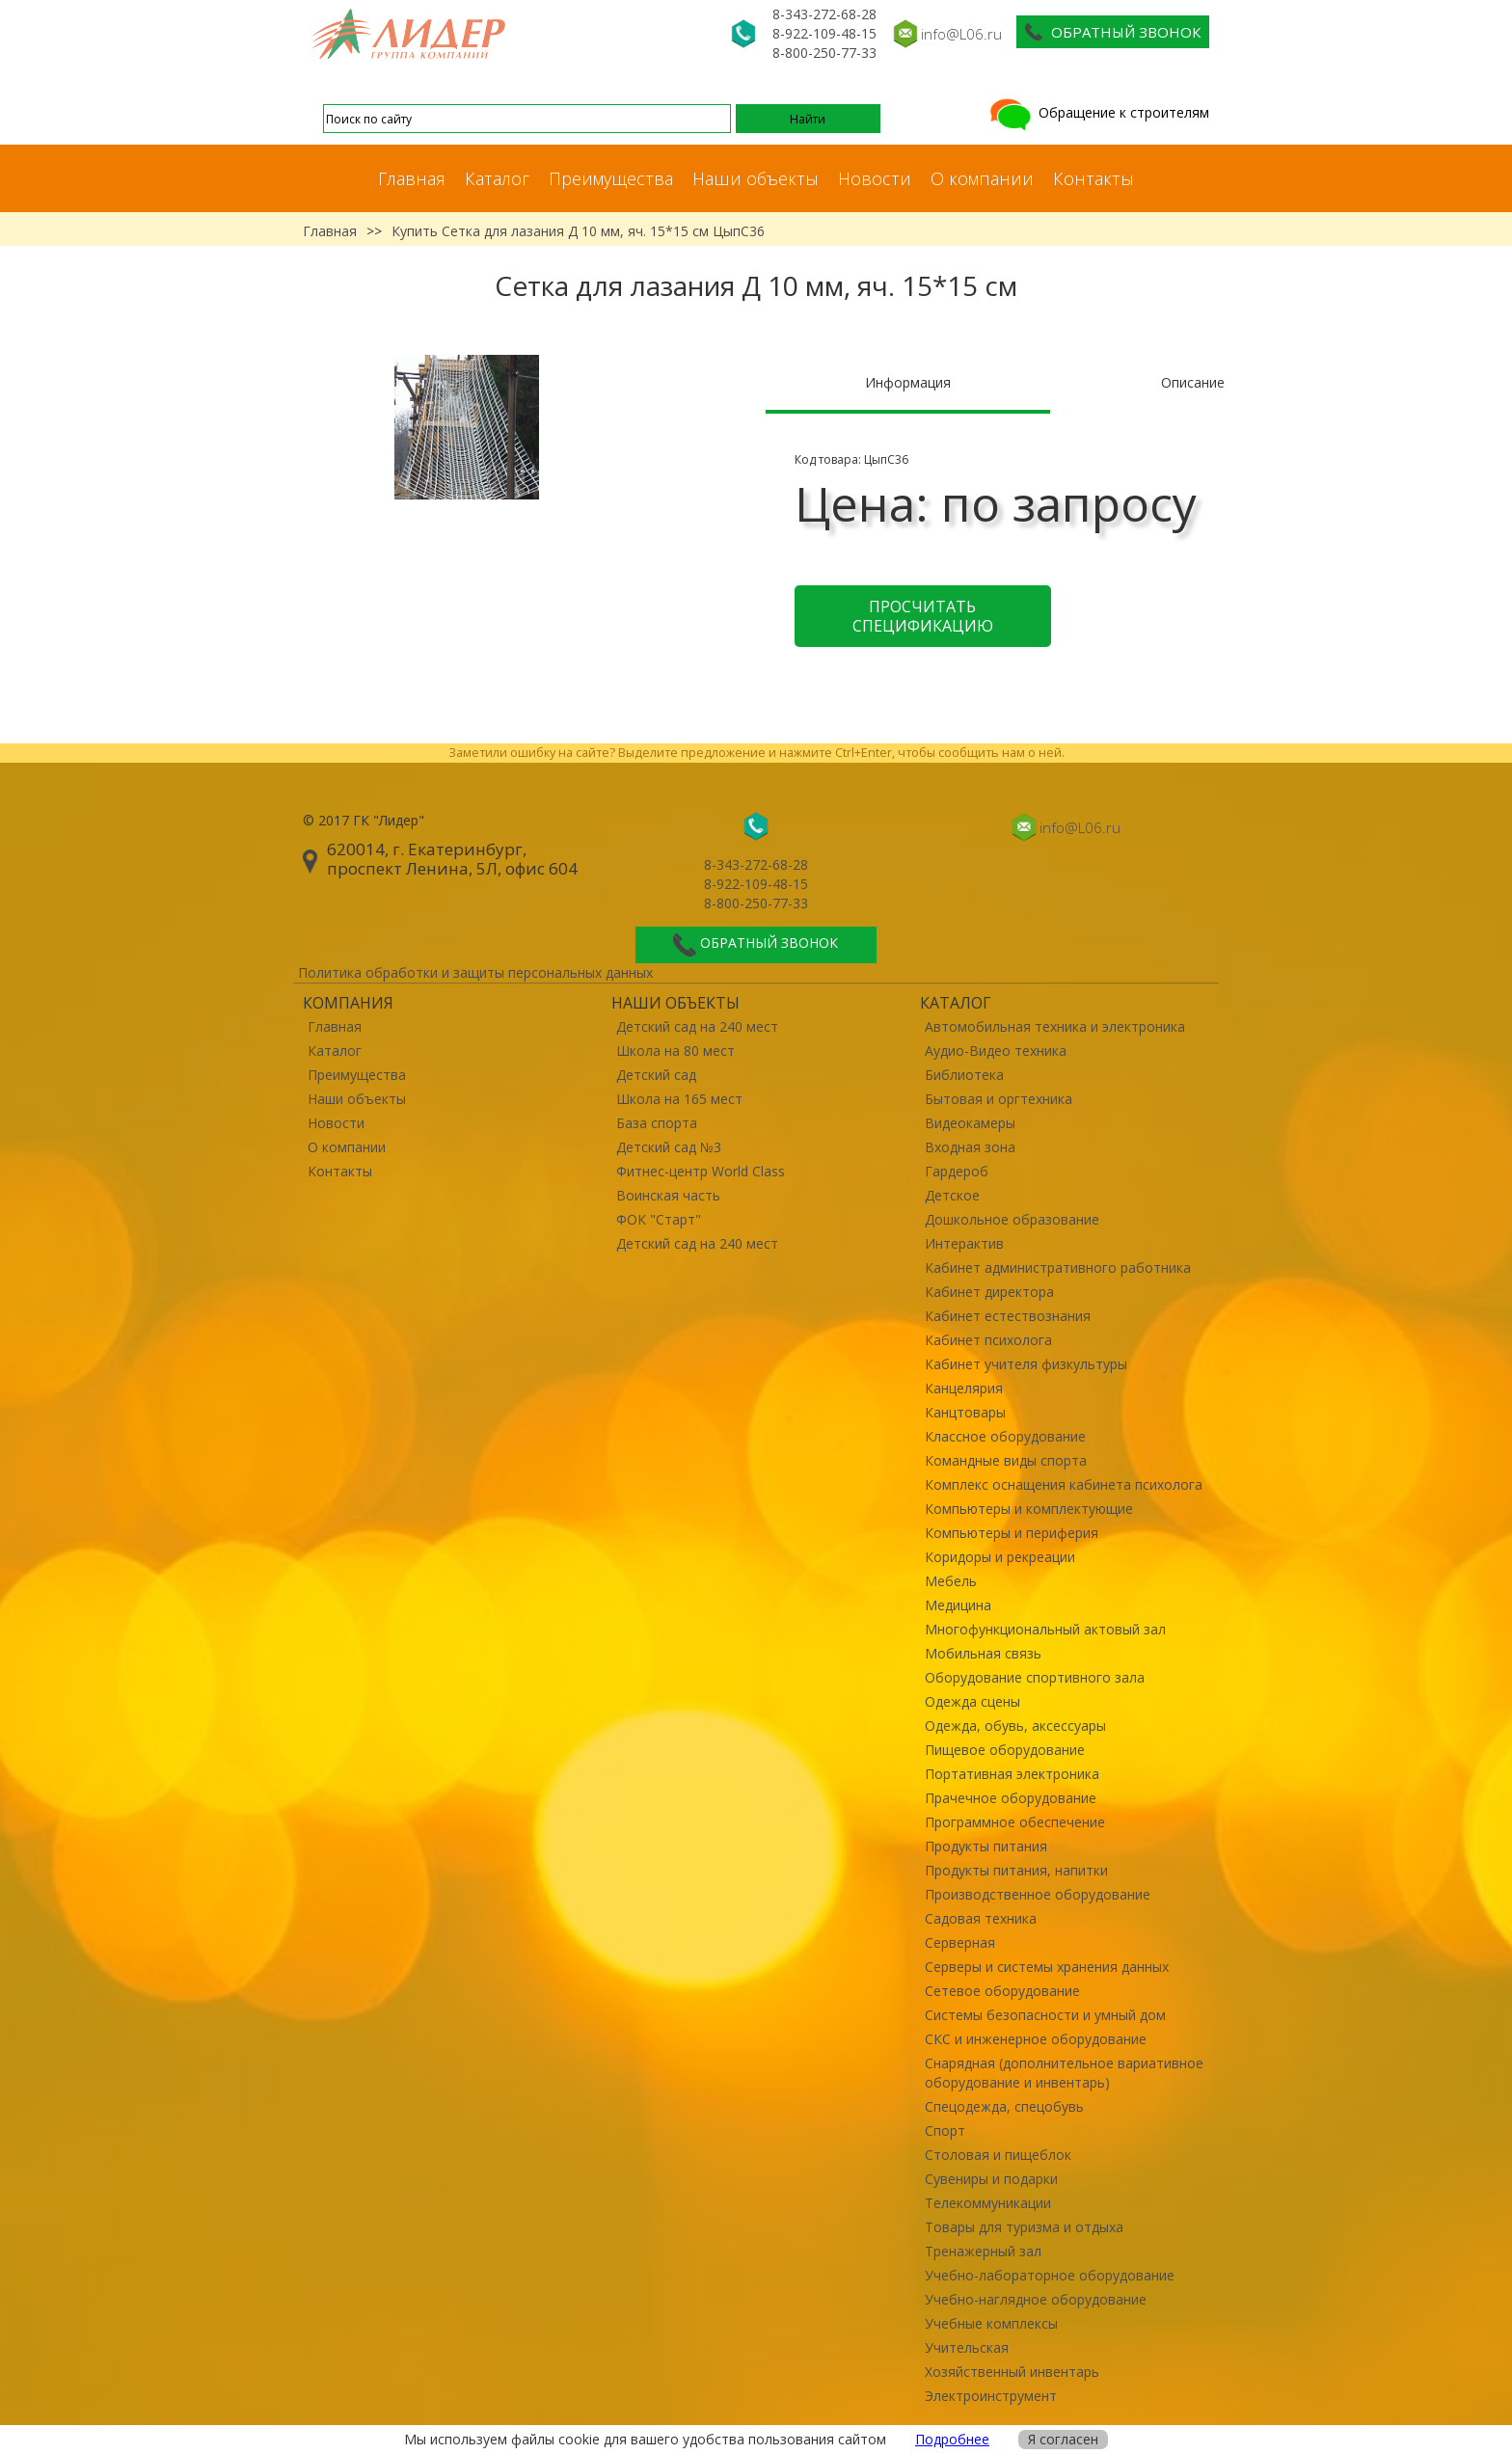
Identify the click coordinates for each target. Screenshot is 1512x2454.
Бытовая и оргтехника (998, 1099)
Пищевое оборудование (1005, 1749)
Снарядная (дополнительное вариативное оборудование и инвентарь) (1064, 2072)
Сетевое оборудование (1002, 1991)
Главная (412, 178)
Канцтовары (965, 1412)
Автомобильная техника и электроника (1055, 1026)
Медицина (958, 1605)
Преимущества (611, 178)
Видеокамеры (970, 1123)
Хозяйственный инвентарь (1012, 2371)
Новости (874, 178)
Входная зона (970, 1147)
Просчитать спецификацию (922, 616)
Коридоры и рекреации (1000, 1557)
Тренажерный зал (983, 2251)
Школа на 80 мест (675, 1050)
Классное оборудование (1005, 1436)
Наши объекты (755, 178)
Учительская (967, 2347)
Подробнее (952, 2439)
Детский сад (656, 1074)
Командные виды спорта (1006, 1460)
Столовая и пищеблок (998, 2154)
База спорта (656, 1123)
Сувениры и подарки (991, 2179)
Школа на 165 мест (679, 1099)
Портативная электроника (1012, 1774)
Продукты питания (986, 1846)
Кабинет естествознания (1008, 1316)
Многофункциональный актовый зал (1045, 1629)
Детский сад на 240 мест (697, 1026)
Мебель (951, 1581)
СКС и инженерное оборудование (1036, 2039)
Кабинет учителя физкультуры (1026, 1364)
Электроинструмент (991, 2396)
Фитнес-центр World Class (700, 1171)
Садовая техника (981, 1918)
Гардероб (956, 1171)
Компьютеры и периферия (1011, 1533)
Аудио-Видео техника (995, 1050)
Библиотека (964, 1074)
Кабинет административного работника (1058, 1267)
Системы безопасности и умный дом (1045, 2015)
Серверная (960, 1942)
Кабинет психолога (988, 1340)
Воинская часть (668, 1195)
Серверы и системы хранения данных (1047, 1966)
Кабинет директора (989, 1291)
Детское (952, 1195)
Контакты (1093, 178)
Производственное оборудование (1037, 1894)
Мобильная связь (983, 1653)
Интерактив (964, 1243)
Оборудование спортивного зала (1035, 1677)
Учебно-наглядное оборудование (1036, 2299)
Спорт (945, 2130)
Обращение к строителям (1097, 112)
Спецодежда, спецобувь (1004, 2106)
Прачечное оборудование (1010, 1798)
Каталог (497, 178)
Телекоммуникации (988, 2203)
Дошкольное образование (1012, 1219)
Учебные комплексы (991, 2323)
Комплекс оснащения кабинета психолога (1063, 1484)
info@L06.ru (961, 33)
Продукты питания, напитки (1016, 1870)
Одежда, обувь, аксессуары (1015, 1725)
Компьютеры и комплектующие (1029, 1508)
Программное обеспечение (1015, 1822)
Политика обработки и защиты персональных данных (475, 972)
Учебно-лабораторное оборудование (1049, 2275)
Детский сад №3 (668, 1147)
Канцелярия (964, 1388)
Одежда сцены (972, 1701)
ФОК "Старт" (658, 1219)
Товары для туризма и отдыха (1024, 2227)
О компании (982, 178)
